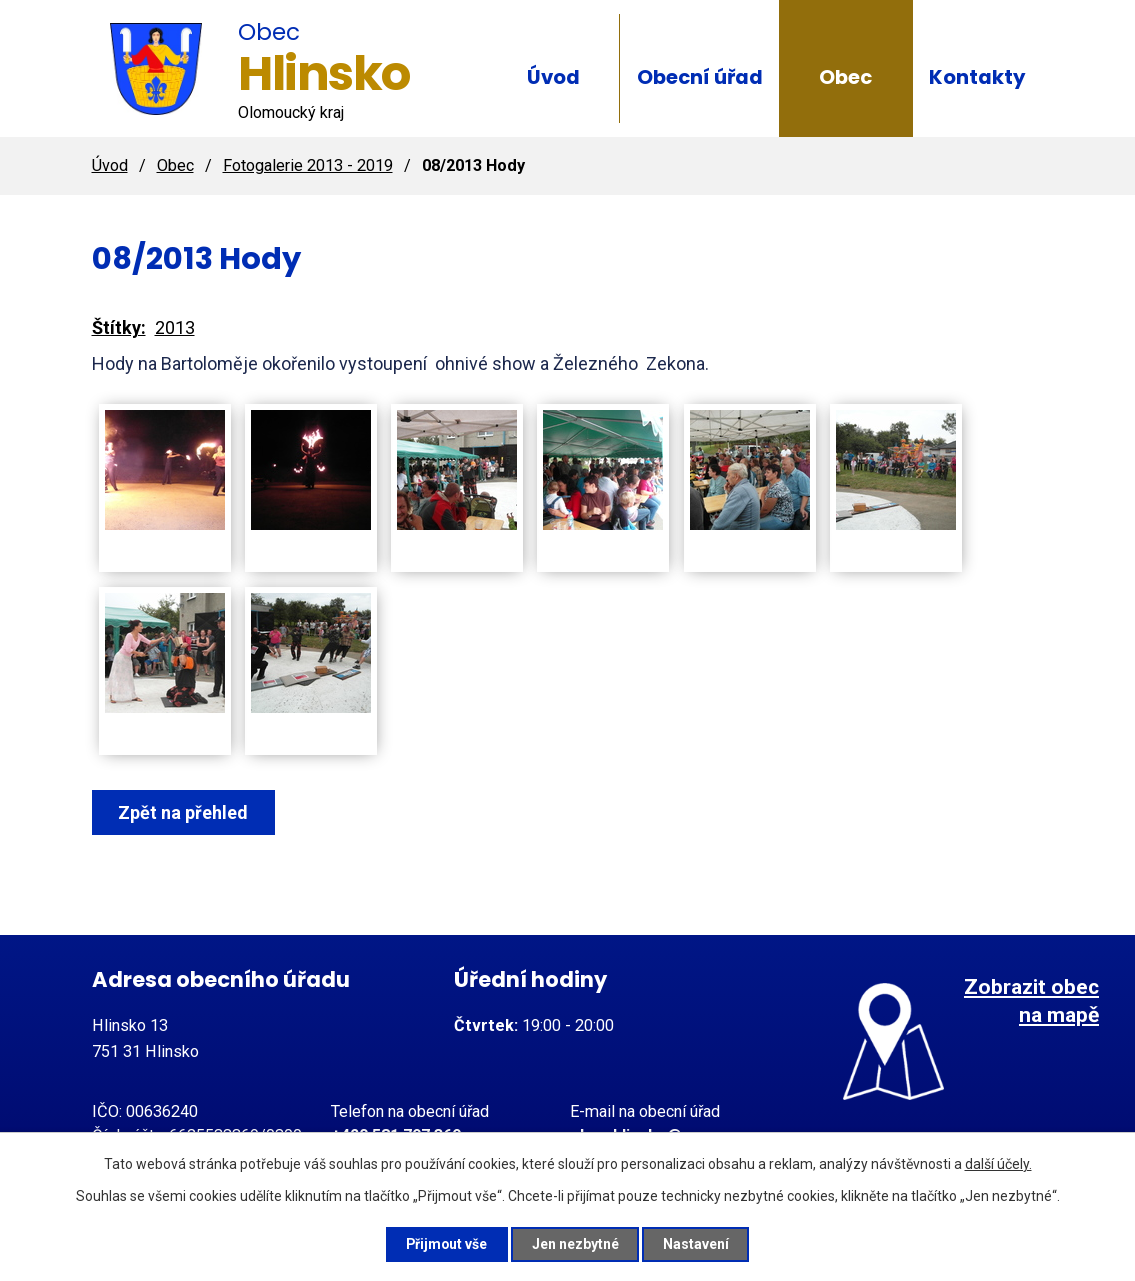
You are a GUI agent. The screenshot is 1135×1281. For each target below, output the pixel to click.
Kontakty (977, 77)
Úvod (553, 77)
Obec (845, 77)
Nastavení (698, 1244)
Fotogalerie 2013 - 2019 (308, 165)
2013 (175, 327)
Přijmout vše (446, 1244)
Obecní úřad (700, 77)
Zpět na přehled (184, 812)
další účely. (998, 1164)
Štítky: (119, 327)
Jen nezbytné (576, 1244)
